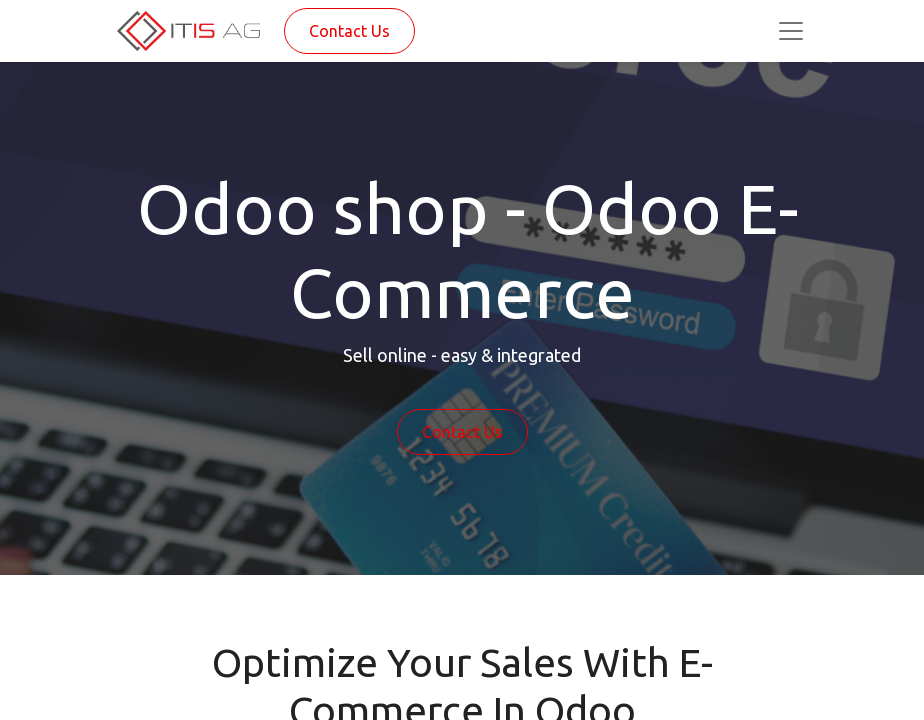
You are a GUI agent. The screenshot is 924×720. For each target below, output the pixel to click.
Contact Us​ (462, 432)
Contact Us (349, 31)
